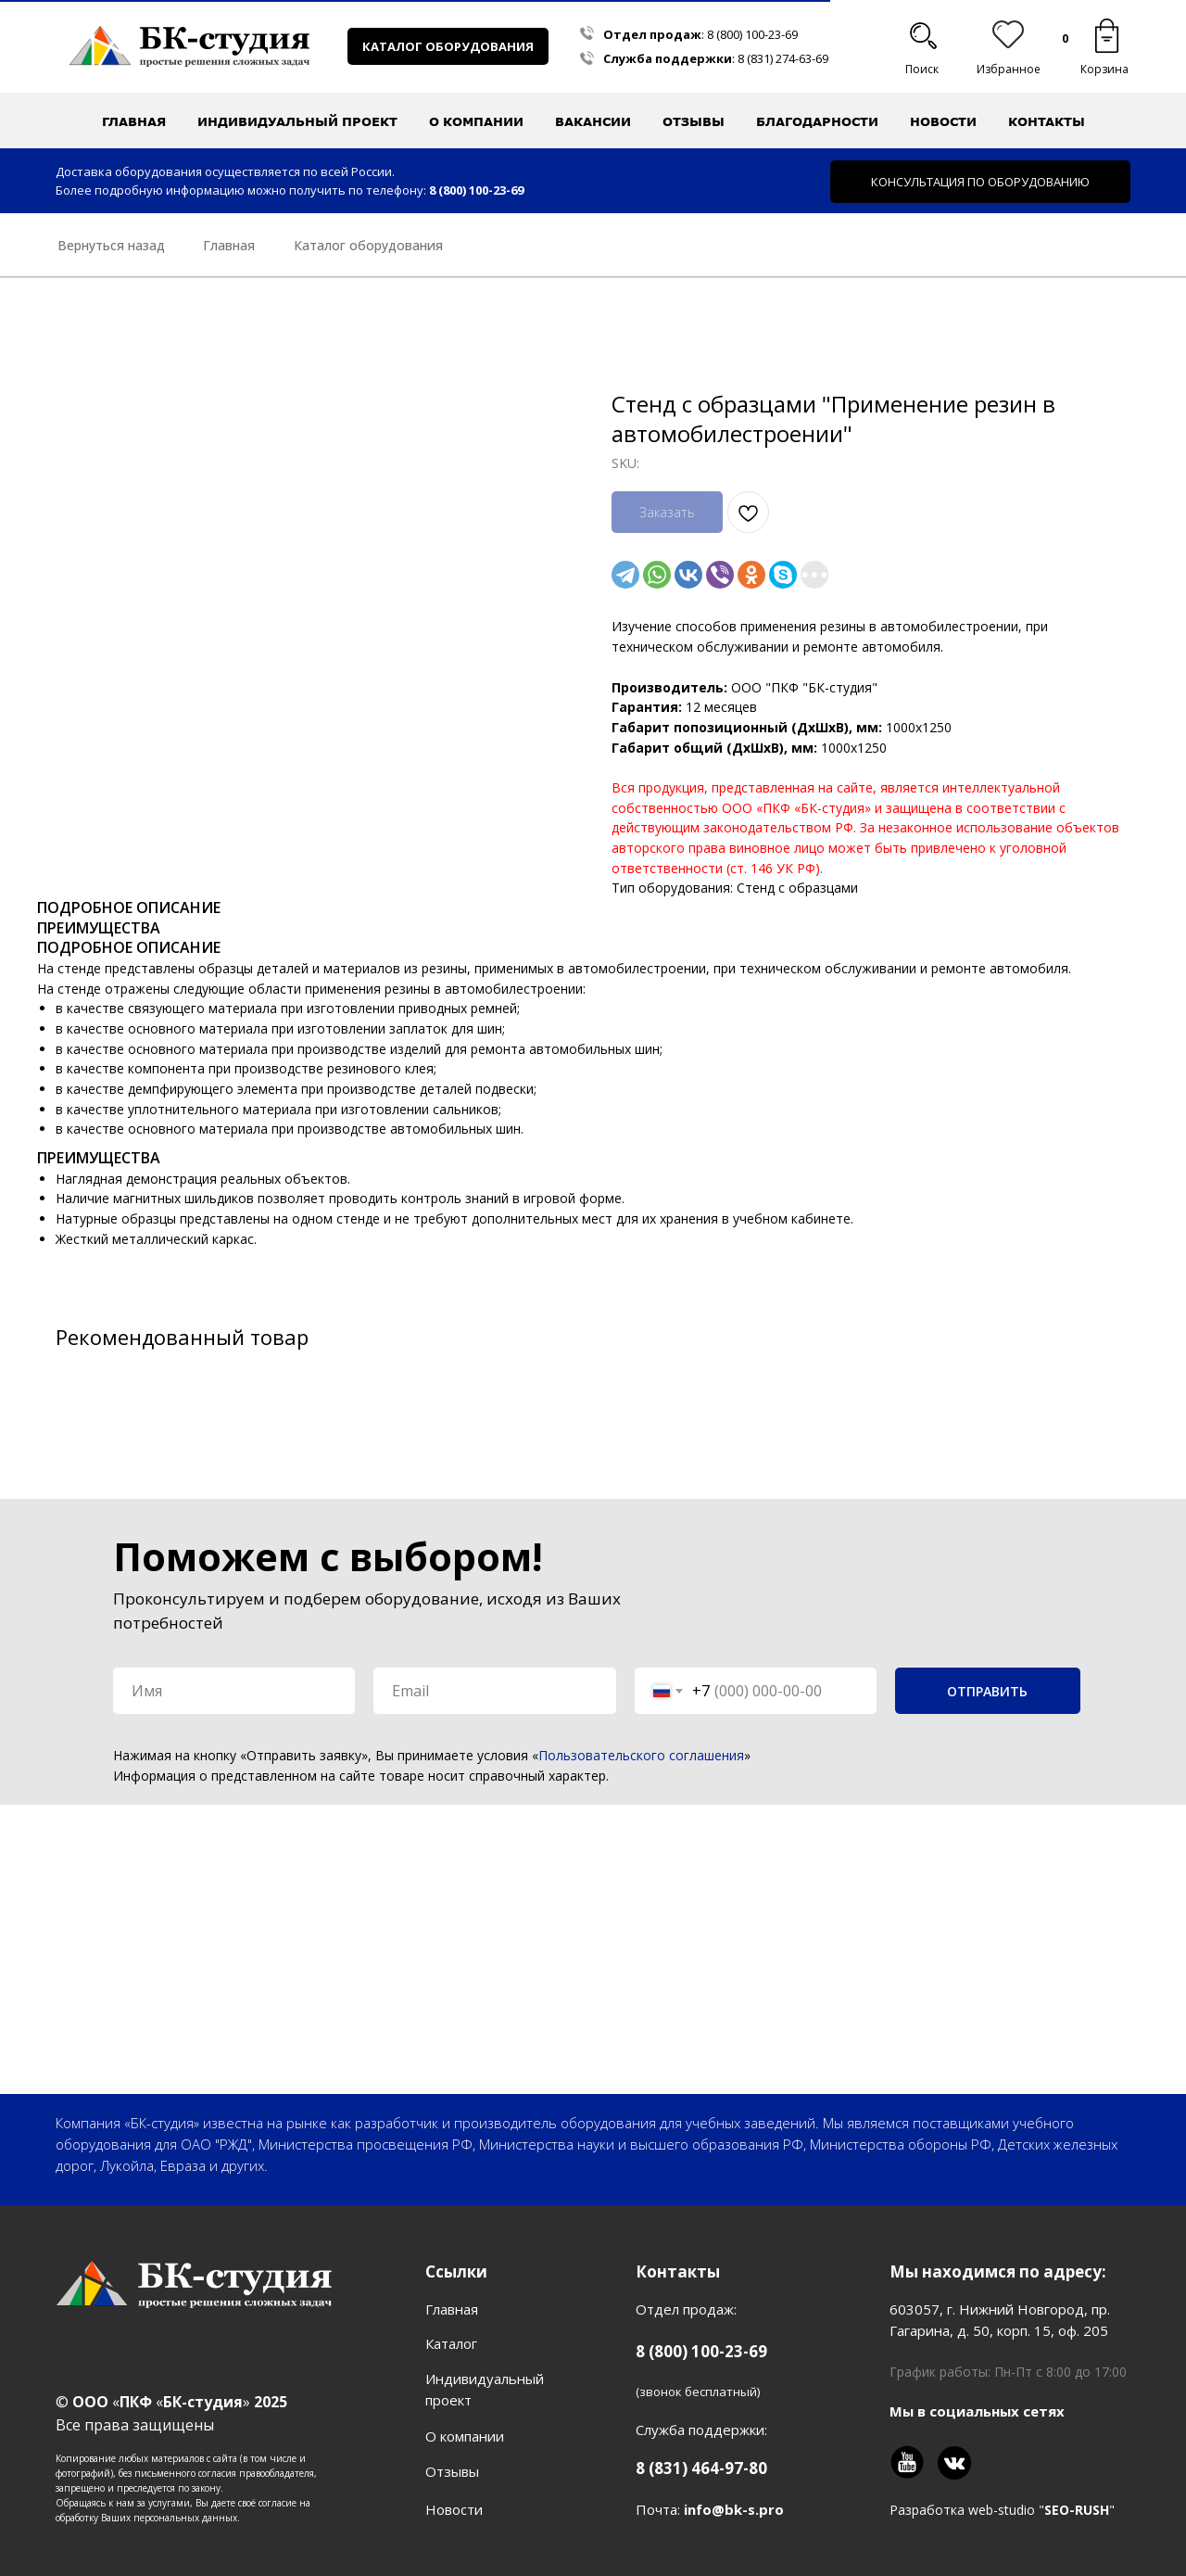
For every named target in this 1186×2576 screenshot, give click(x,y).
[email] (494, 1691)
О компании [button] (476, 121)
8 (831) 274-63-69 (783, 58)
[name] (234, 1691)
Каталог (451, 2343)
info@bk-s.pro (734, 2509)
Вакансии (593, 121)
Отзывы (693, 121)
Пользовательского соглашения (641, 1755)
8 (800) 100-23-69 (752, 34)
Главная (134, 121)
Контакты (1046, 121)
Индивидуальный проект (297, 121)
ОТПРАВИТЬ (987, 1691)
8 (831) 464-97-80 (701, 2468)
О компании (464, 2436)
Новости (943, 121)
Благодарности (817, 121)
